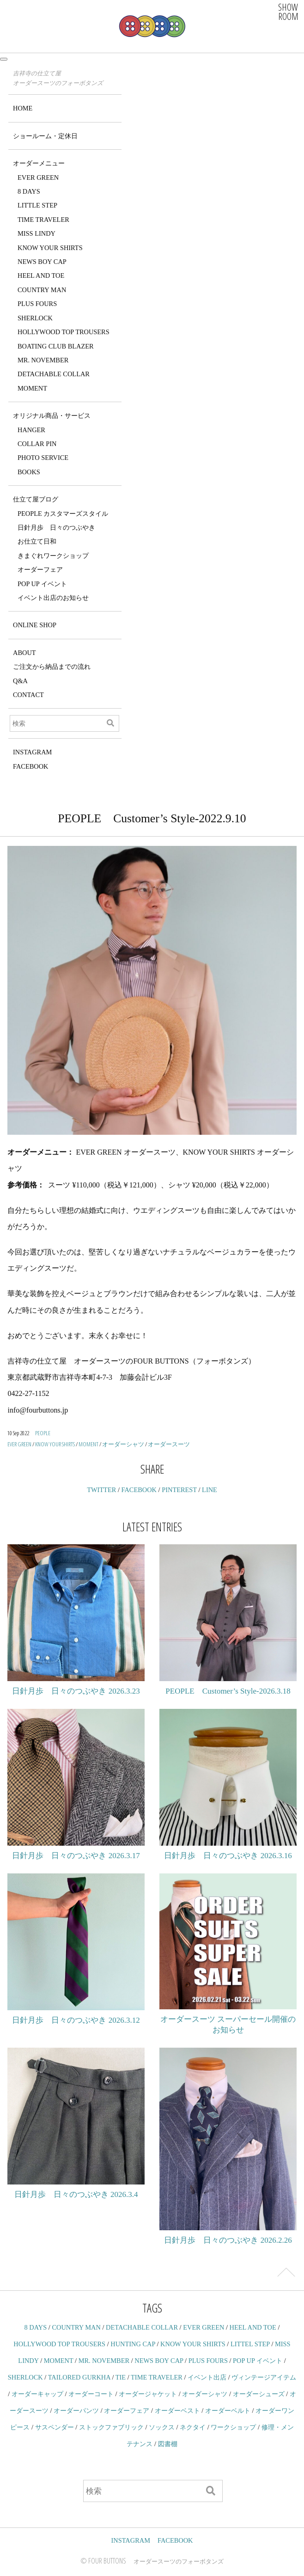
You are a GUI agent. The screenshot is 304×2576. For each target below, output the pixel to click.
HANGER (31, 430)
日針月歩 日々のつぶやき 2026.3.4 (76, 2194)
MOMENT (32, 388)
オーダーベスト (177, 2410)
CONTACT (28, 694)
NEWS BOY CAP (42, 261)
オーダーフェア (40, 569)
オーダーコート (91, 2394)
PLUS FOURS (37, 303)
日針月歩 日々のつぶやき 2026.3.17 (76, 1855)
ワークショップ (233, 2427)
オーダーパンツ (76, 2410)
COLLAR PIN (37, 443)
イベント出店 (207, 2377)
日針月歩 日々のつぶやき (56, 527)
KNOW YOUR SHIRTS (50, 247)
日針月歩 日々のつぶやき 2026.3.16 (228, 1855)
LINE (209, 1489)
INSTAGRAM (32, 752)
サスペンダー (54, 2427)
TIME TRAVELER (43, 219)
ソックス (162, 2427)
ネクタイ (193, 2427)
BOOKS (29, 472)
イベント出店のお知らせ (53, 597)
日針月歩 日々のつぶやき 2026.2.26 (228, 2240)
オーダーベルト (227, 2410)
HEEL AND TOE (41, 275)
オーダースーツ (169, 1444)
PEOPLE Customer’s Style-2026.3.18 (227, 1691)
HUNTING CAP (132, 2344)
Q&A (20, 681)
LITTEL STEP (250, 2344)
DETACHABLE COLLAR (54, 374)
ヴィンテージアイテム (263, 2377)
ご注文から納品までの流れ (52, 666)
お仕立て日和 (37, 541)
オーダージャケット (148, 2394)
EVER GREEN (38, 177)
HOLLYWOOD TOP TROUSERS (63, 332)
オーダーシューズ (259, 2394)
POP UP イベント (42, 583)
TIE (121, 2377)
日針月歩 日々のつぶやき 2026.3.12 (76, 2020)
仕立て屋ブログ (35, 499)
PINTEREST (179, 1489)
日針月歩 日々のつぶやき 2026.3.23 (76, 1691)
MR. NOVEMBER (43, 360)
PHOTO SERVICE (43, 457)
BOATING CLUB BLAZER (56, 346)
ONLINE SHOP (34, 625)
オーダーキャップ (37, 2394)
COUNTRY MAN (42, 290)
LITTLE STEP (37, 205)
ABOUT (24, 652)
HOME (22, 108)
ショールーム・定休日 (45, 136)
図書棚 (167, 2444)
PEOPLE (42, 1433)
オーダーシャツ (123, 1444)
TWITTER (101, 1489)
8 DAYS (29, 191)
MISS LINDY (36, 233)
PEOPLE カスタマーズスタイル (63, 513)
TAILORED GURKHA (79, 2377)
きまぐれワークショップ (53, 555)
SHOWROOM (288, 12)
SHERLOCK (35, 318)
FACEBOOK (31, 766)
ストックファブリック (111, 2427)
